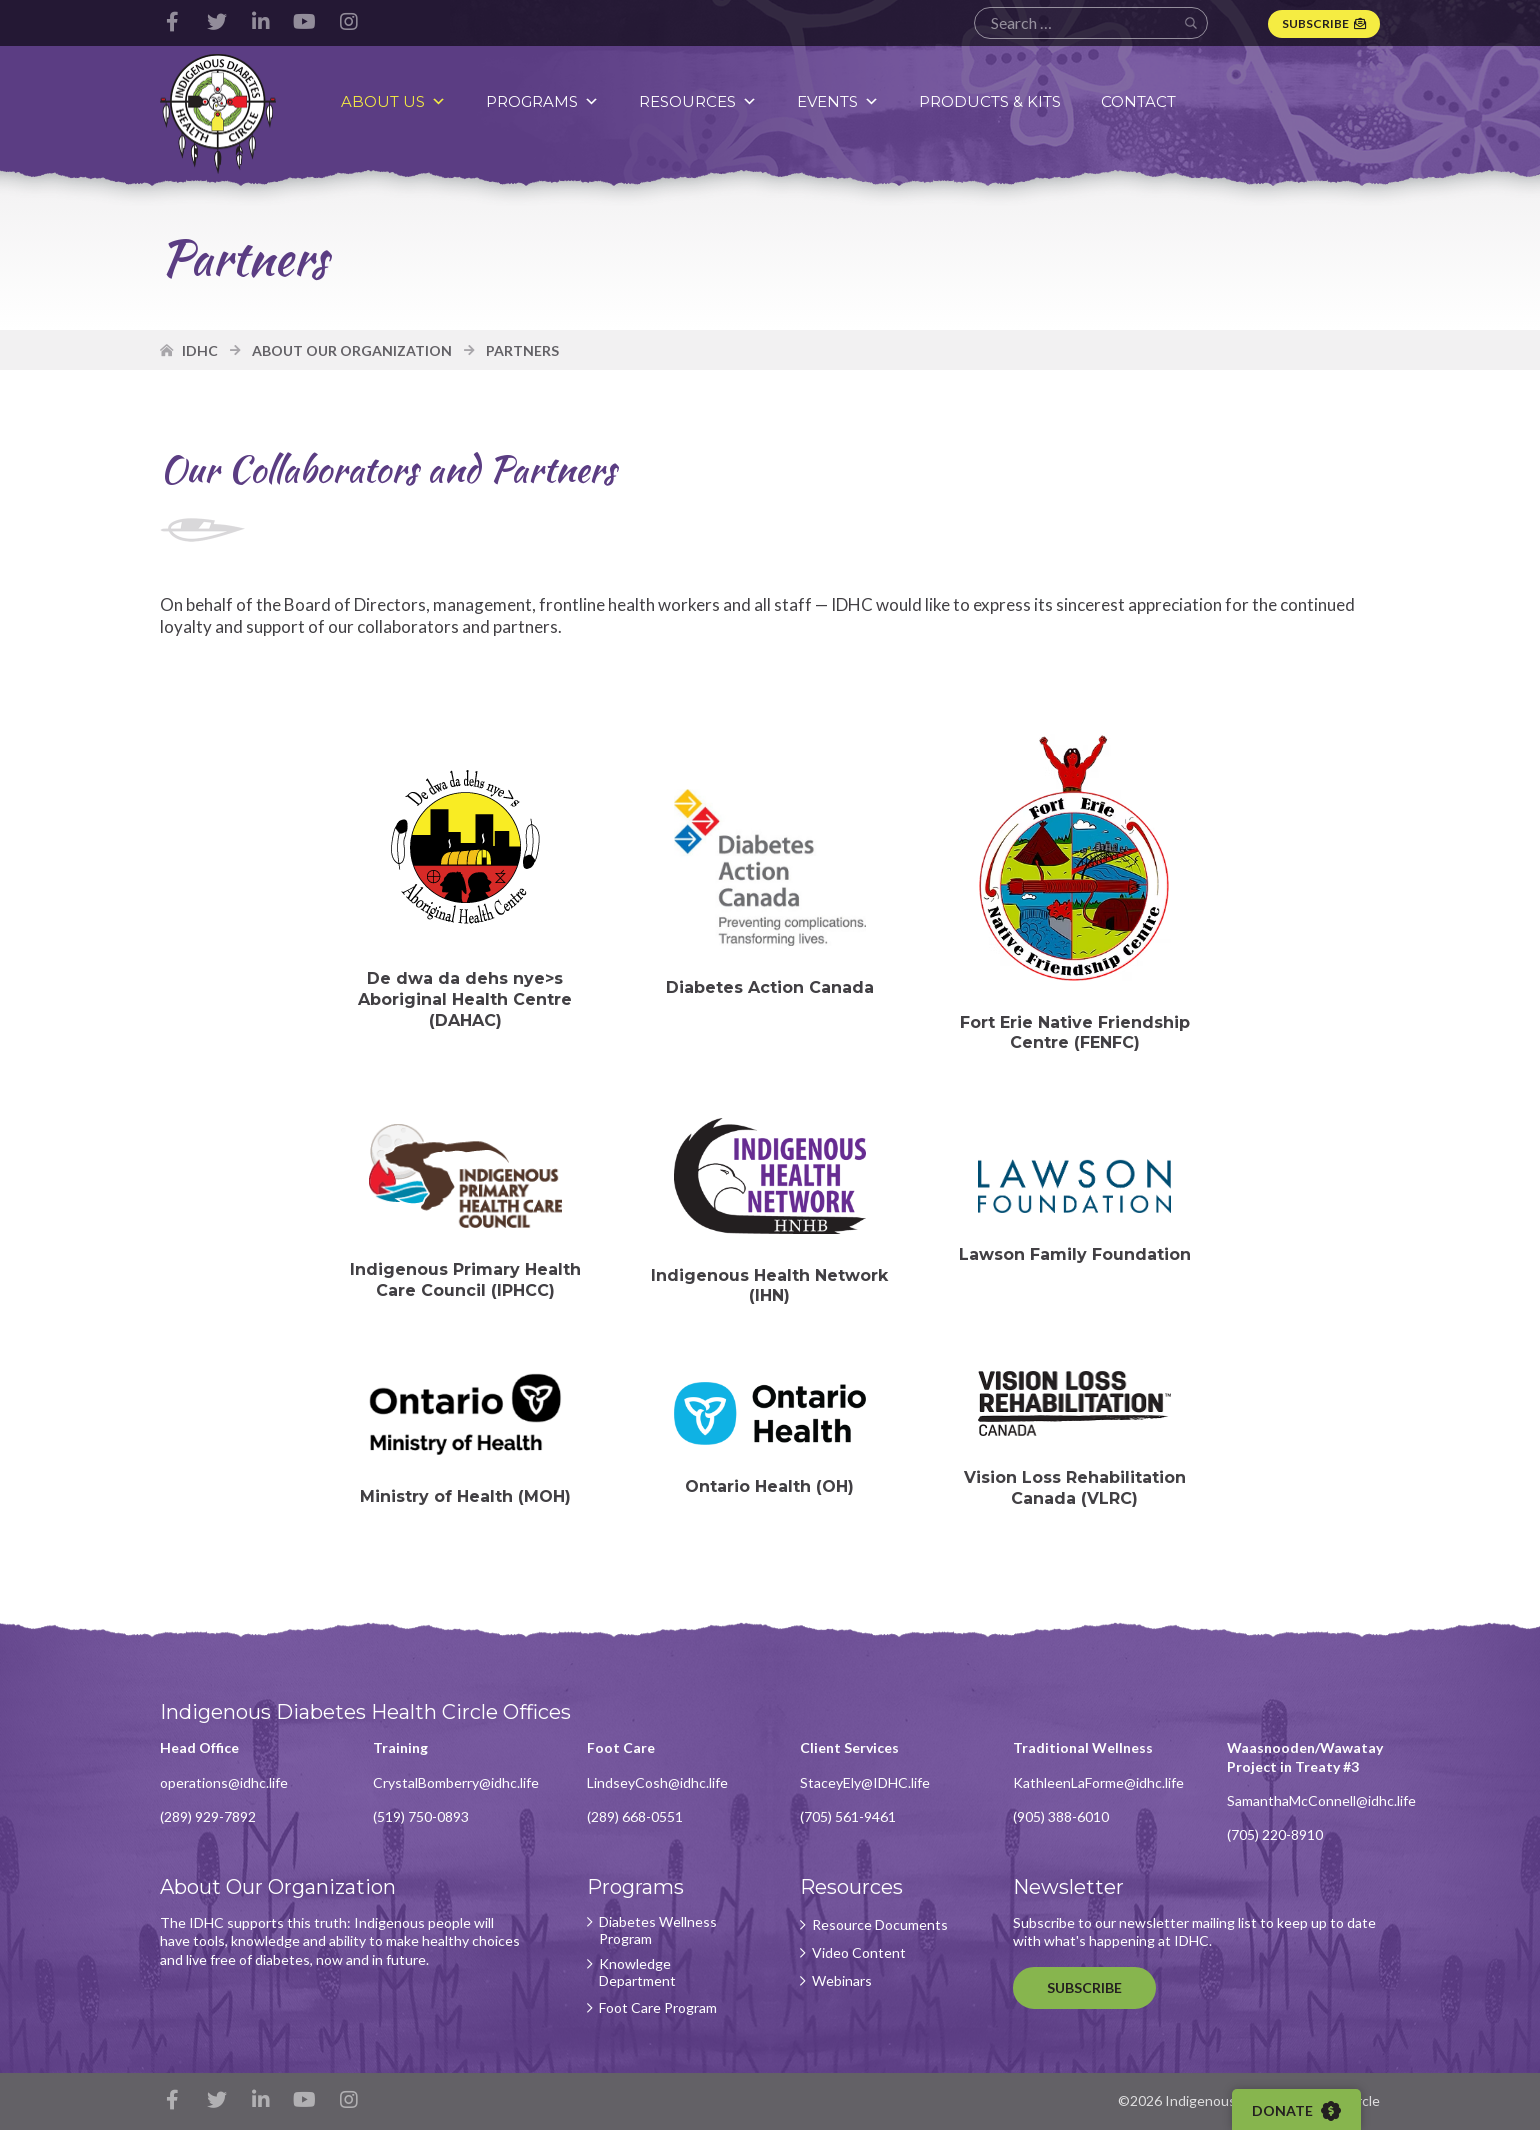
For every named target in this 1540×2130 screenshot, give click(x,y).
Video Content (859, 1953)
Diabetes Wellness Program (658, 1930)
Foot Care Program (658, 2008)
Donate (1296, 2111)
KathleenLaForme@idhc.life (1098, 1782)
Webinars (842, 1981)
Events (838, 101)
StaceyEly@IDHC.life (865, 1782)
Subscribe (1315, 23)
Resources (698, 101)
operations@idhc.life (224, 1782)
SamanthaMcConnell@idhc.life (1321, 1800)
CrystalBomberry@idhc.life (456, 1782)
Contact (1138, 101)
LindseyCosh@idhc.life (657, 1782)
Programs (542, 101)
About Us (393, 101)
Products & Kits (990, 101)
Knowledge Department (637, 1972)
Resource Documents (880, 1925)
